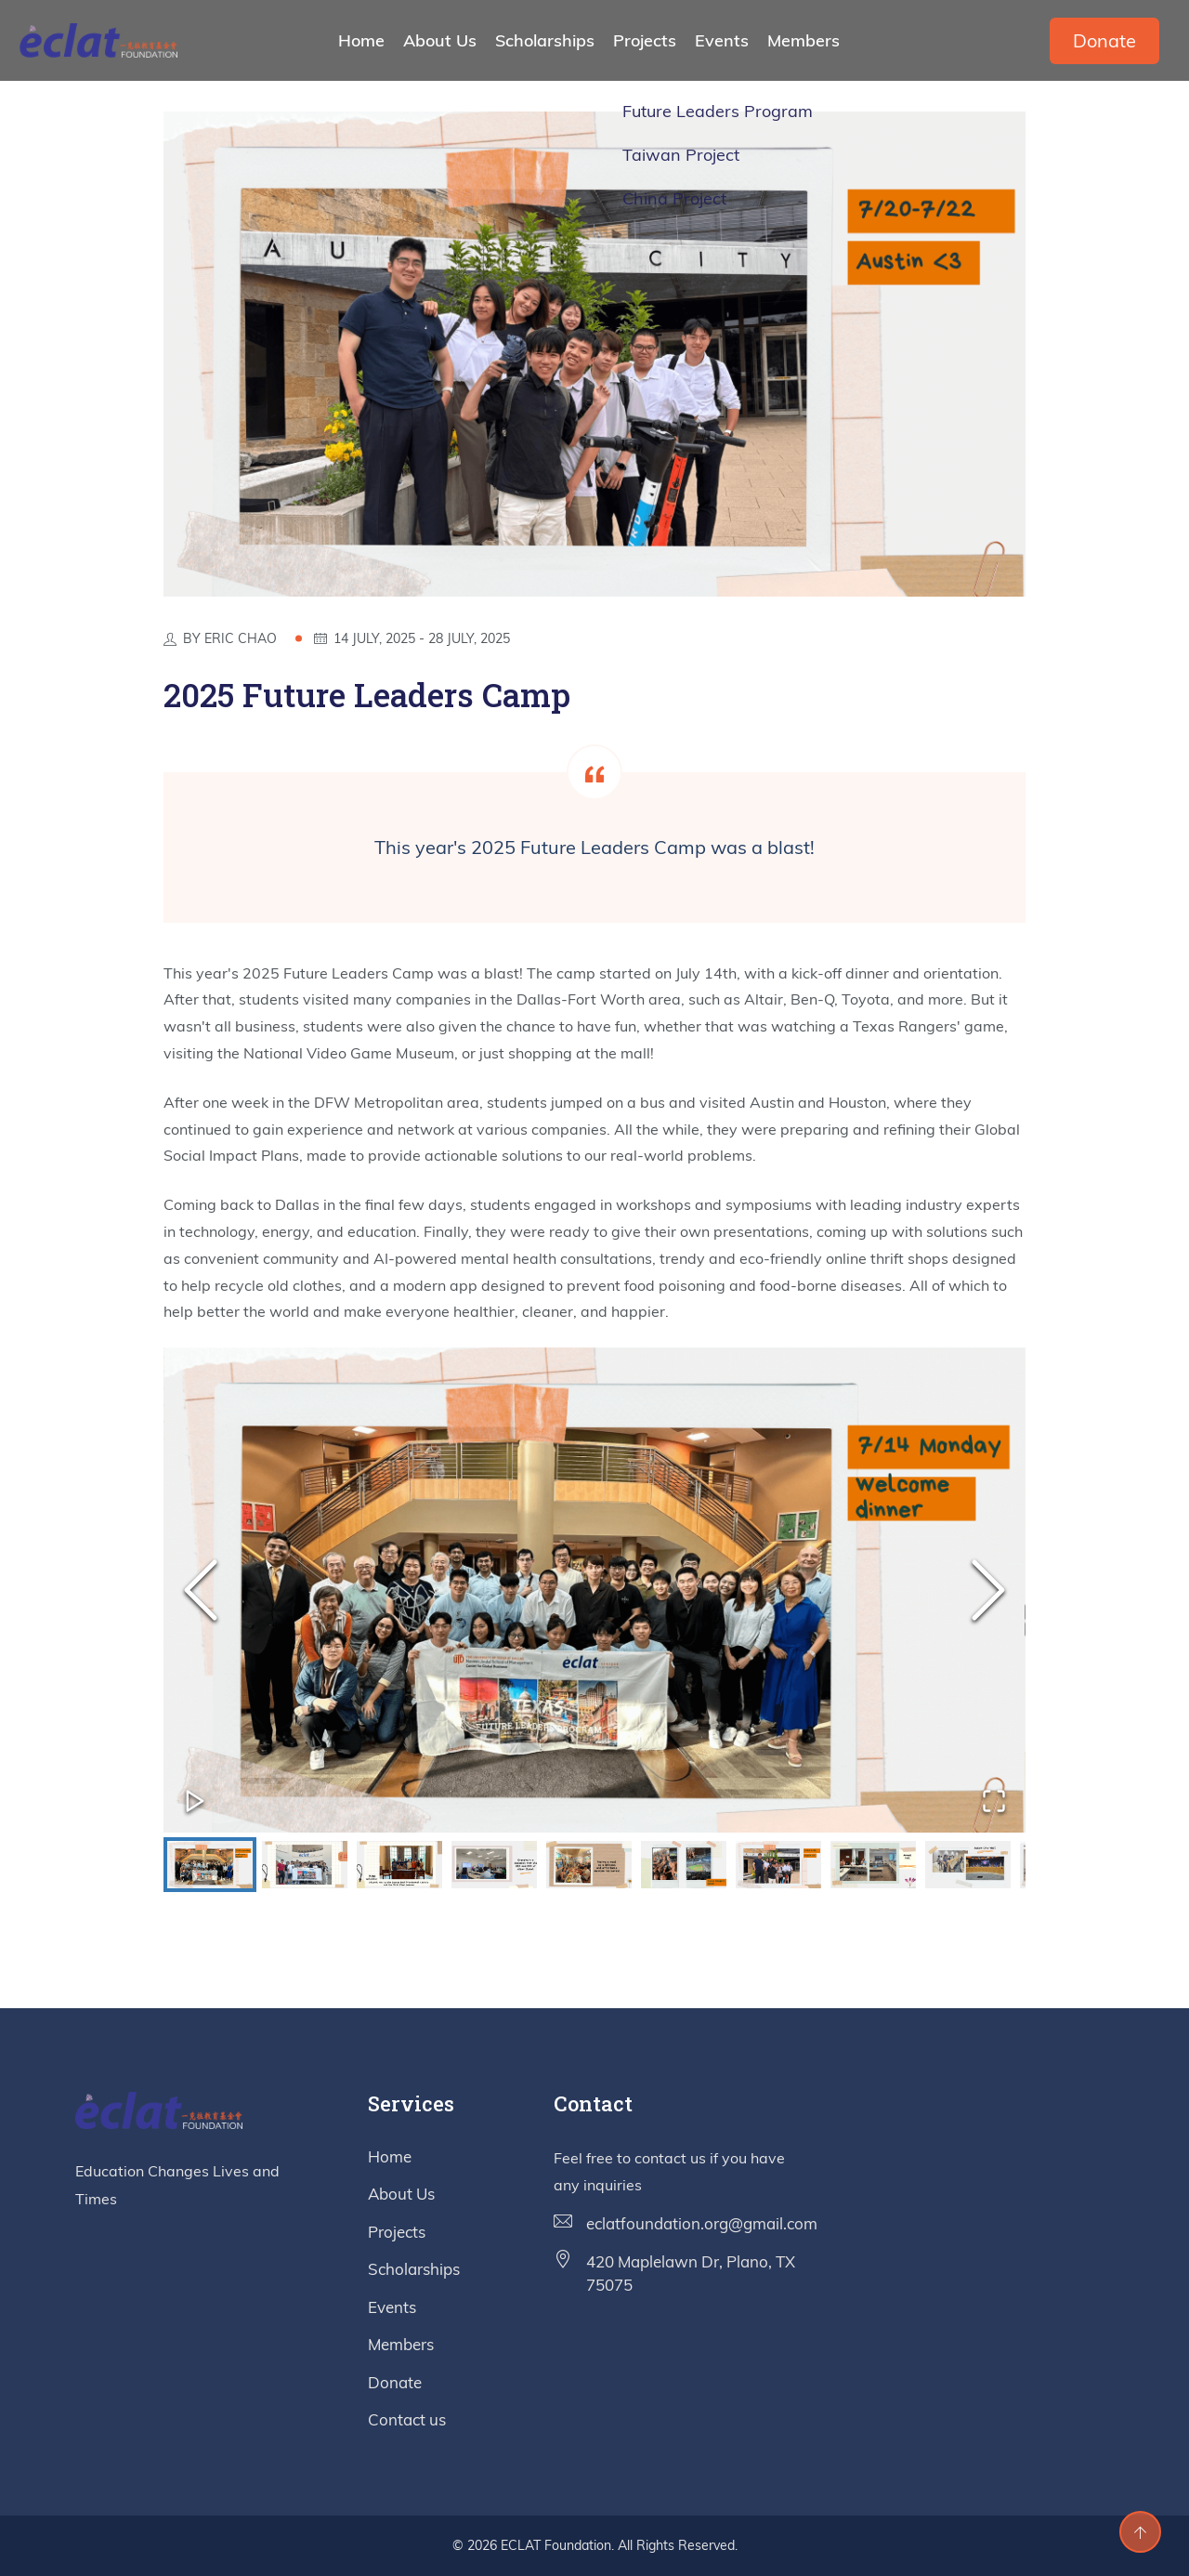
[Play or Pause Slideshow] (195, 1801)
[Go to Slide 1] (209, 1865)
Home (361, 40)
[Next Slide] (988, 1590)
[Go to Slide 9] (967, 1865)
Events (722, 40)
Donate (1104, 40)
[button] (594, 1590)
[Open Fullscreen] (994, 1801)
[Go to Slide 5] (588, 1865)
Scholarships (544, 40)
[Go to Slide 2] (304, 1865)
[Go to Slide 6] (683, 1865)
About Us (440, 40)
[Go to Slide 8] (873, 1865)
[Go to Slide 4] (494, 1865)
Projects (644, 40)
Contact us (407, 2419)
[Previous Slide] (200, 1590)
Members (803, 40)
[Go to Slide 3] (399, 1865)
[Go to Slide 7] (778, 1865)
